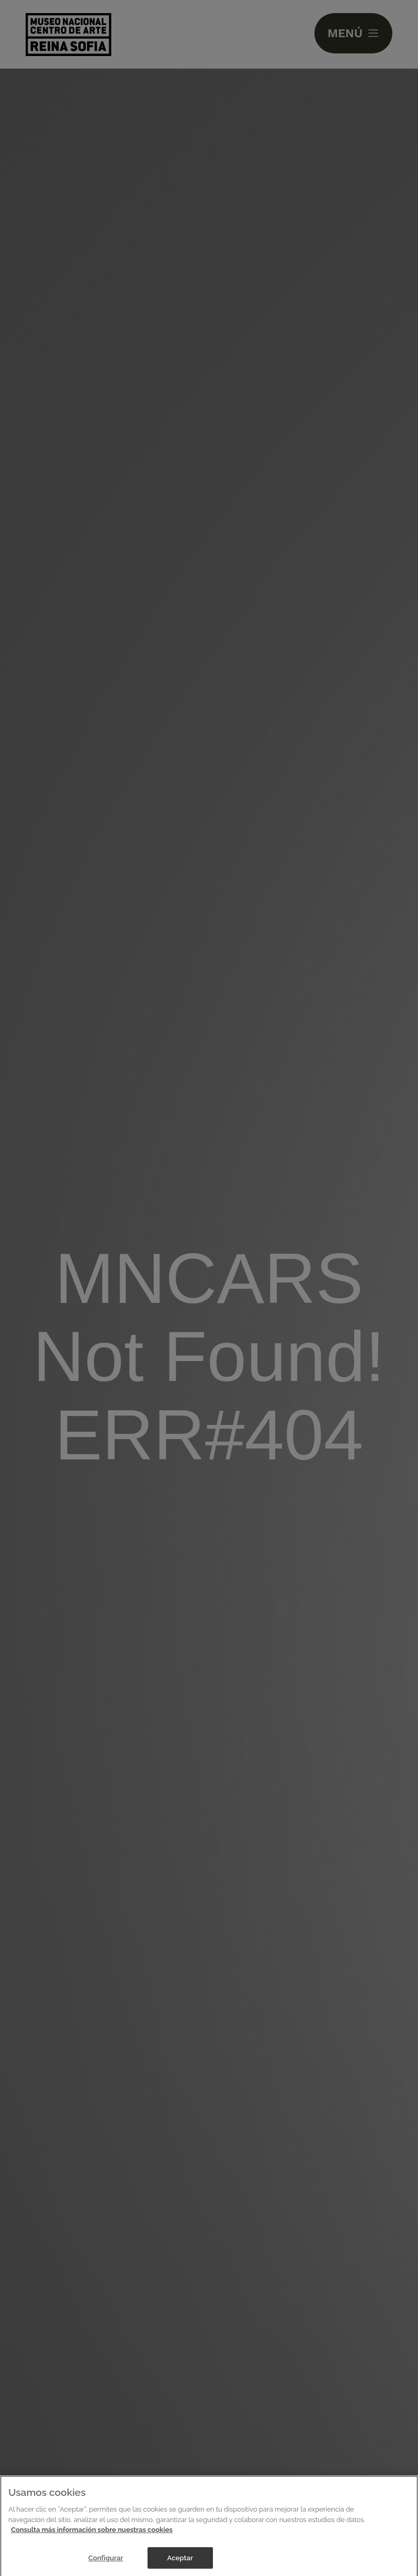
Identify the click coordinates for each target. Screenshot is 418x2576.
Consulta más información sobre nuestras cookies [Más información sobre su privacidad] (92, 2536)
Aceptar (180, 2564)
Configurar (105, 2564)
